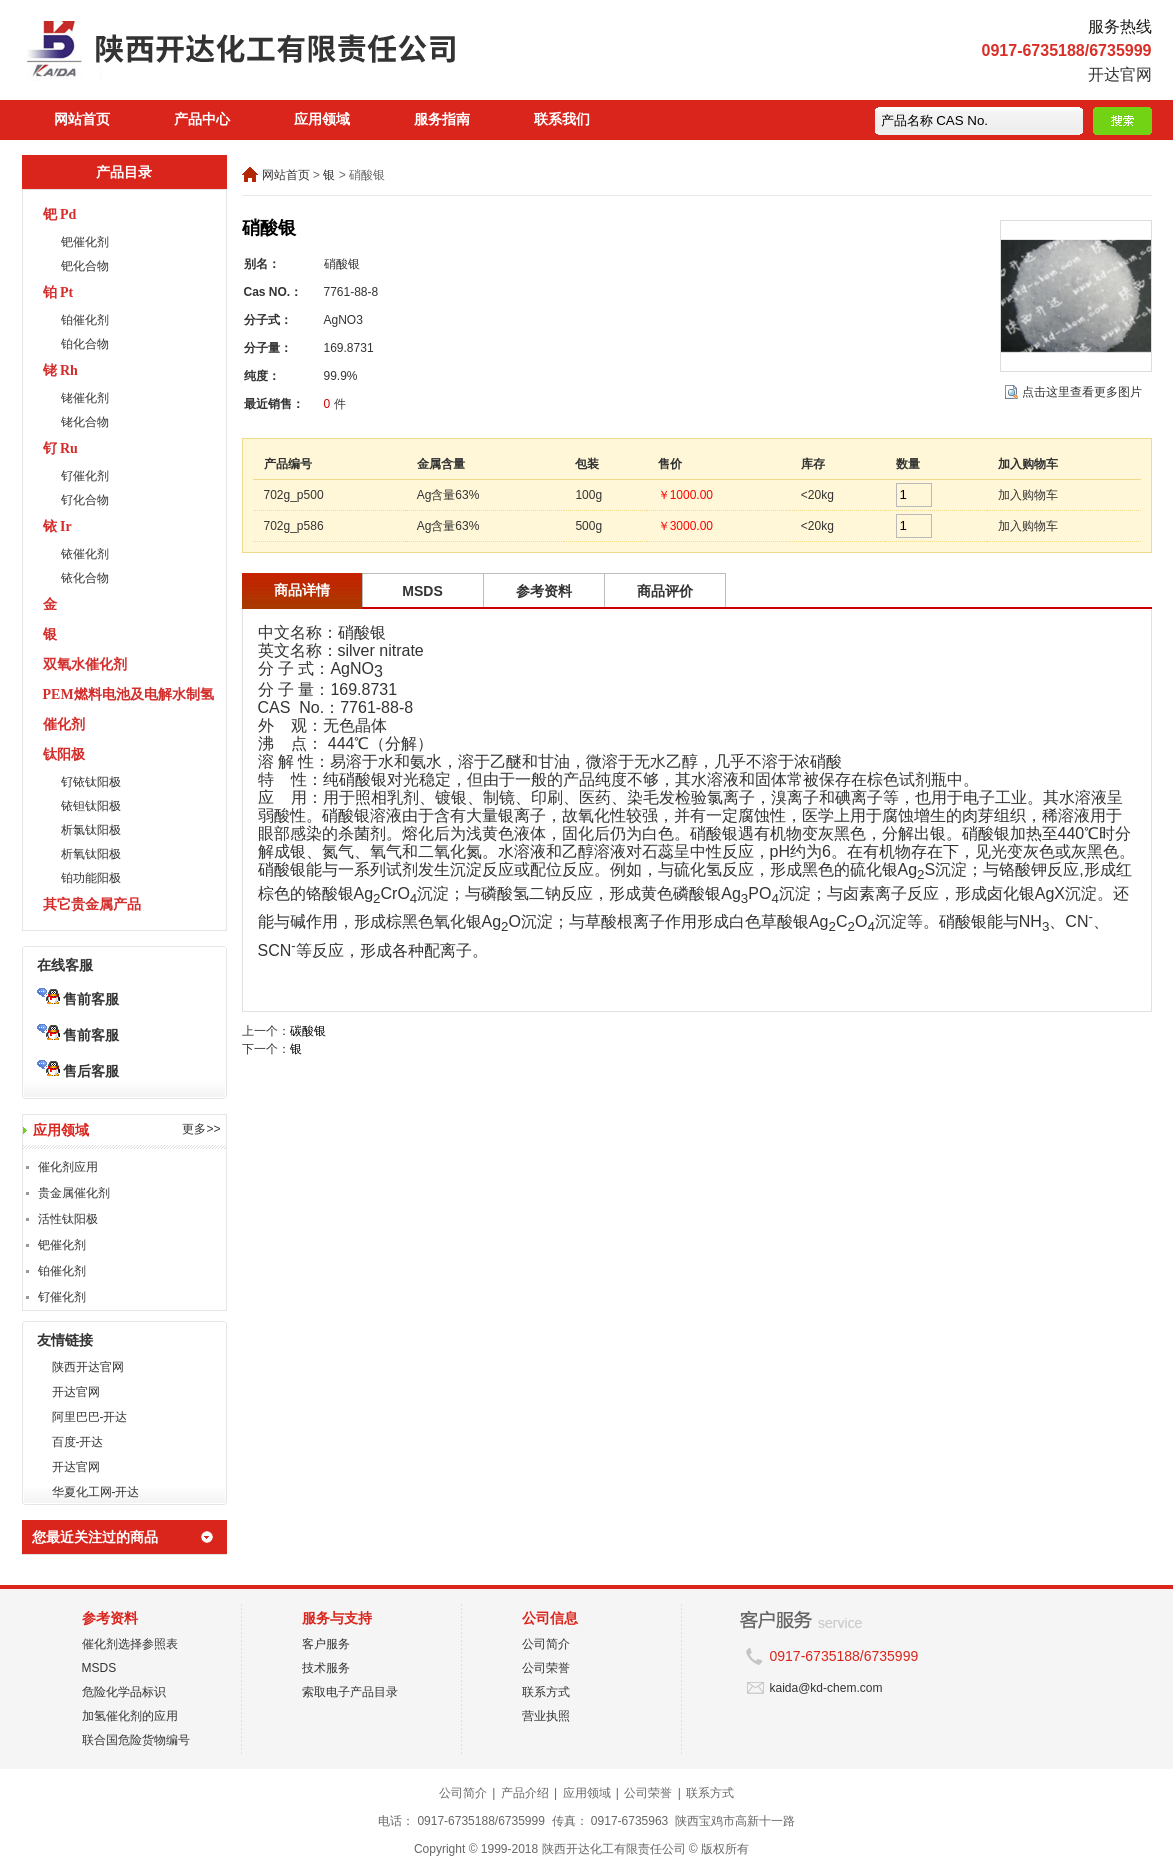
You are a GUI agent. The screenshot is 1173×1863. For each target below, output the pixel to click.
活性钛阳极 (68, 1219)
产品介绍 (525, 1793)
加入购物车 (1028, 495)
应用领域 (322, 119)
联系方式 (546, 1692)
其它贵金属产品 (92, 904)
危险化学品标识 (124, 1692)
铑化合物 (85, 422)
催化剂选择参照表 (130, 1644)
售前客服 (78, 999)
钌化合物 (85, 500)
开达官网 (1120, 74)
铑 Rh (60, 370)
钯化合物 (85, 266)
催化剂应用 (68, 1167)
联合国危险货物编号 (136, 1740)
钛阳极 (64, 754)
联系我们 (562, 119)
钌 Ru (60, 448)
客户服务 (326, 1644)
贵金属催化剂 (74, 1193)
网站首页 (82, 119)
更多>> (201, 1129)
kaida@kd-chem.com (826, 1688)
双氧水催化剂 (85, 664)
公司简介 (546, 1644)
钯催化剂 (85, 242)
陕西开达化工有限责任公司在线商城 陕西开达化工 (282, 55)
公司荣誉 (546, 1668)
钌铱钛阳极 (91, 782)
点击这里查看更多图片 (1082, 392)
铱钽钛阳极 (91, 806)
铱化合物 (85, 578)
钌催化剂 (85, 476)
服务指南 (442, 119)
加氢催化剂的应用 (130, 1716)
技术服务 (326, 1668)
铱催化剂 (85, 554)
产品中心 (202, 119)
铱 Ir (57, 526)
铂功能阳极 (91, 878)
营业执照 (546, 1716)
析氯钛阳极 (91, 830)
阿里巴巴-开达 (90, 1417)
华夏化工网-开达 (96, 1492)
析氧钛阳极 (91, 854)
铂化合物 (85, 344)
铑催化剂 (85, 398)
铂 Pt (58, 292)
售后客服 (78, 1071)
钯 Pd (60, 214)
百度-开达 (78, 1442)
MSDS (99, 1668)
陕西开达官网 (88, 1367)
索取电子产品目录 (350, 1692)
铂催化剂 (85, 320)
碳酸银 (308, 1031)
